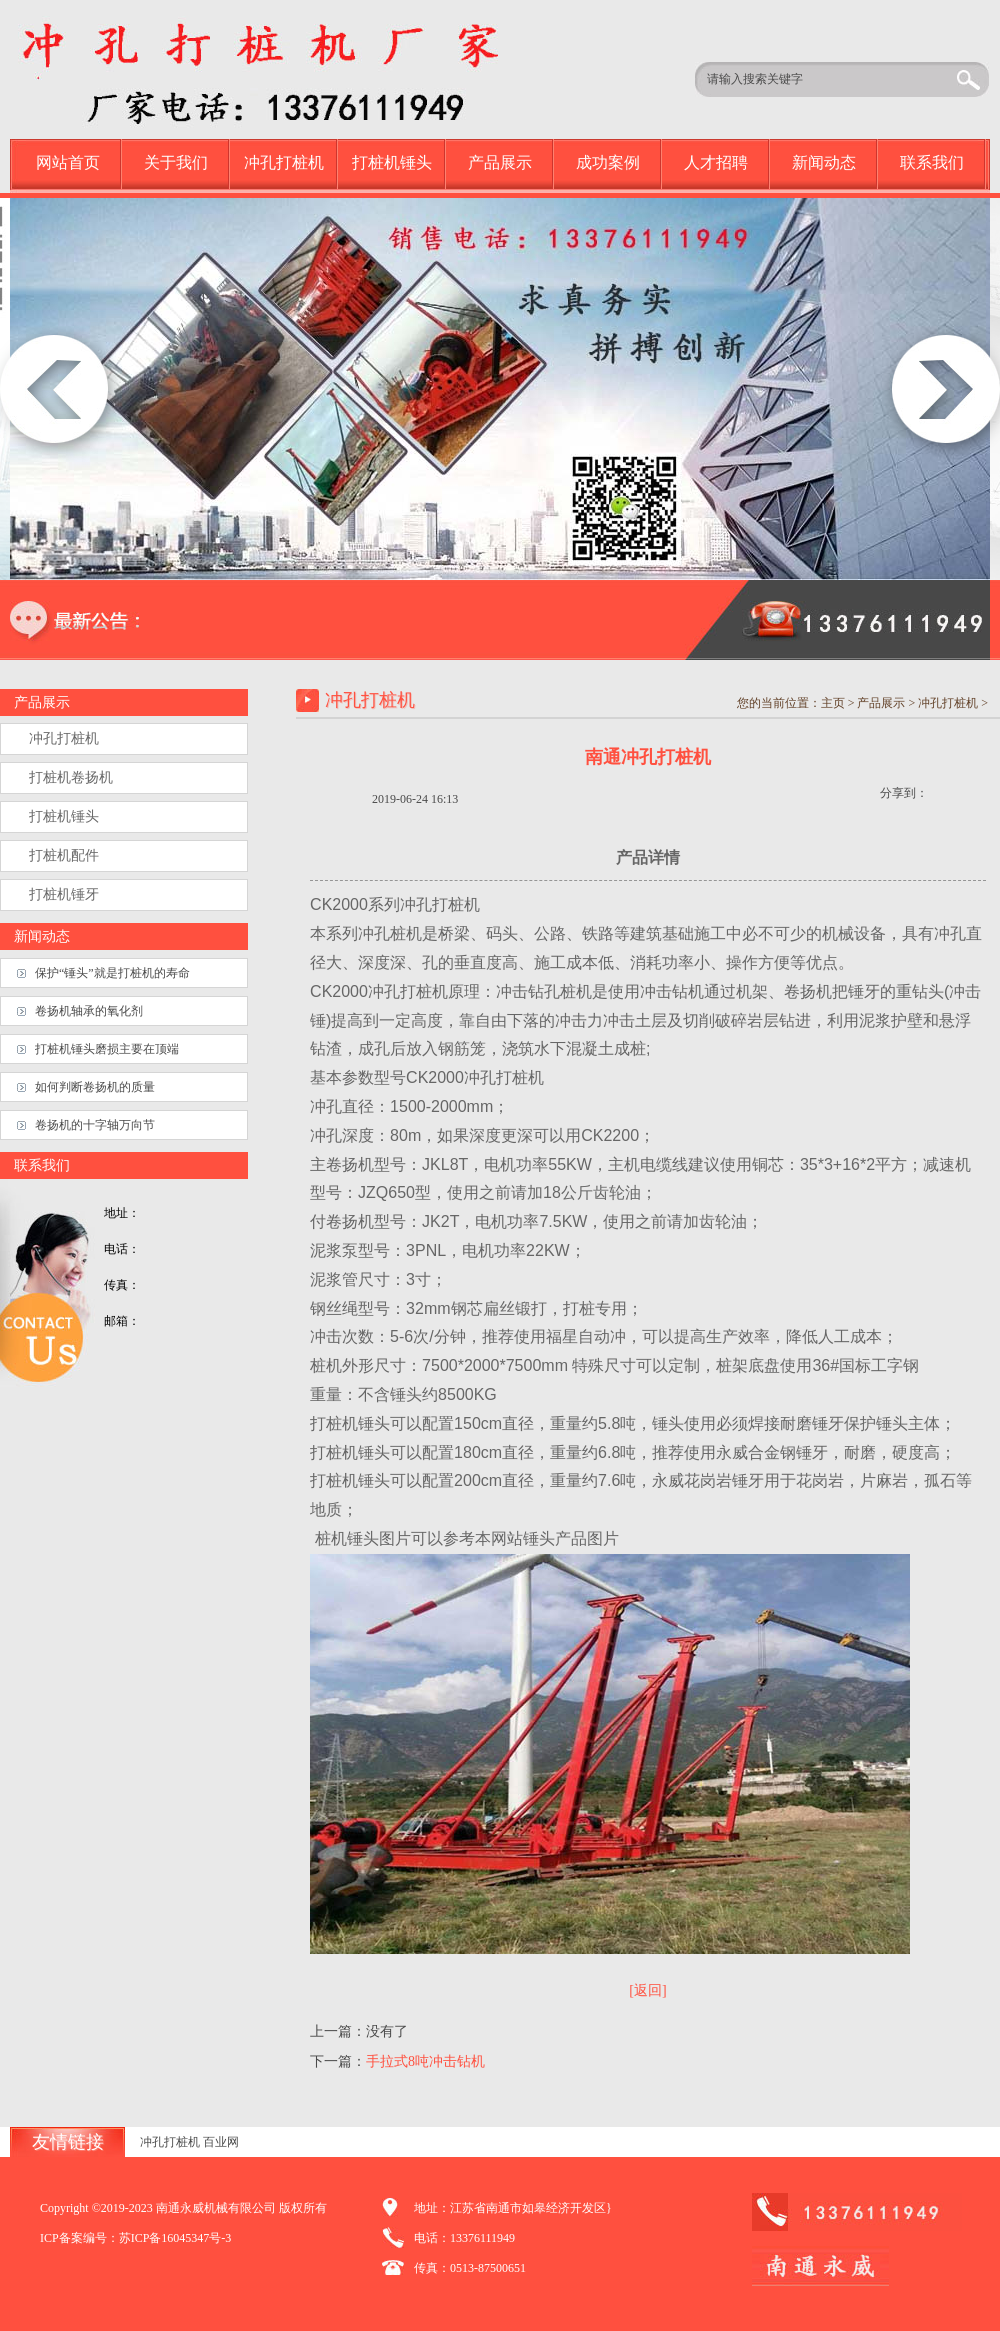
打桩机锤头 (392, 162)
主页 (833, 703)
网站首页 (68, 162)
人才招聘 (716, 162)
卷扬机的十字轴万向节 (95, 1125)
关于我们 (176, 162)
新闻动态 (824, 162)
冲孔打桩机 (284, 162)
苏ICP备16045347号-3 (175, 2238)
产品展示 (500, 162)
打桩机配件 (64, 855)
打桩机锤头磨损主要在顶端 (107, 1049)
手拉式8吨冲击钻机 (425, 2061)
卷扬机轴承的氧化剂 (89, 1011)
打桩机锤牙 (64, 894)
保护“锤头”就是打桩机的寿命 (112, 973)
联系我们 (932, 162)
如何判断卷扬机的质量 (95, 1087)
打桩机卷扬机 (71, 777)
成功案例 (608, 162)
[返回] (647, 1990)
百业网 (221, 2142)
